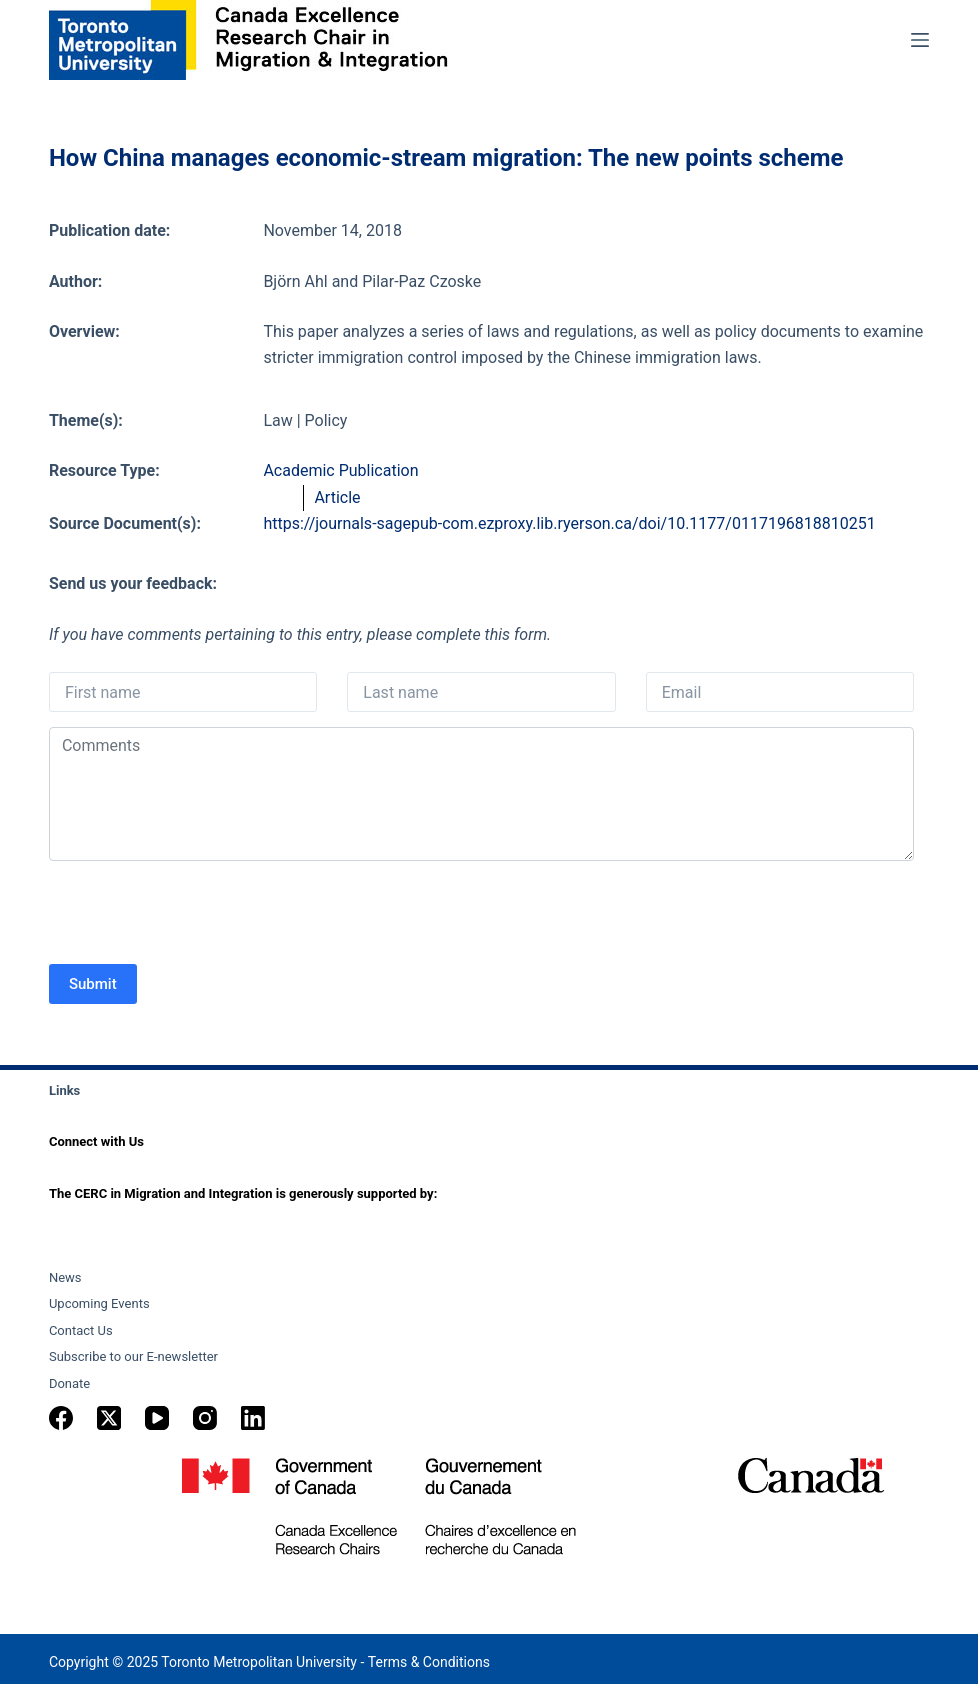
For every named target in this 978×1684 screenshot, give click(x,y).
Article (337, 497)
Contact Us (81, 1330)
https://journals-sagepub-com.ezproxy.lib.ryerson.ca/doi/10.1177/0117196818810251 (569, 523)
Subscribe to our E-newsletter (133, 1356)
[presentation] (201, 915)
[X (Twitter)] (109, 1418)
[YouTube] (157, 1418)
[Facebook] (61, 1418)
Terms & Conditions (429, 1662)
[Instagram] (205, 1418)
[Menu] (920, 40)
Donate (69, 1383)
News (65, 1277)
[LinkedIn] (253, 1418)
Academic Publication (340, 470)
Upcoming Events (99, 1303)
